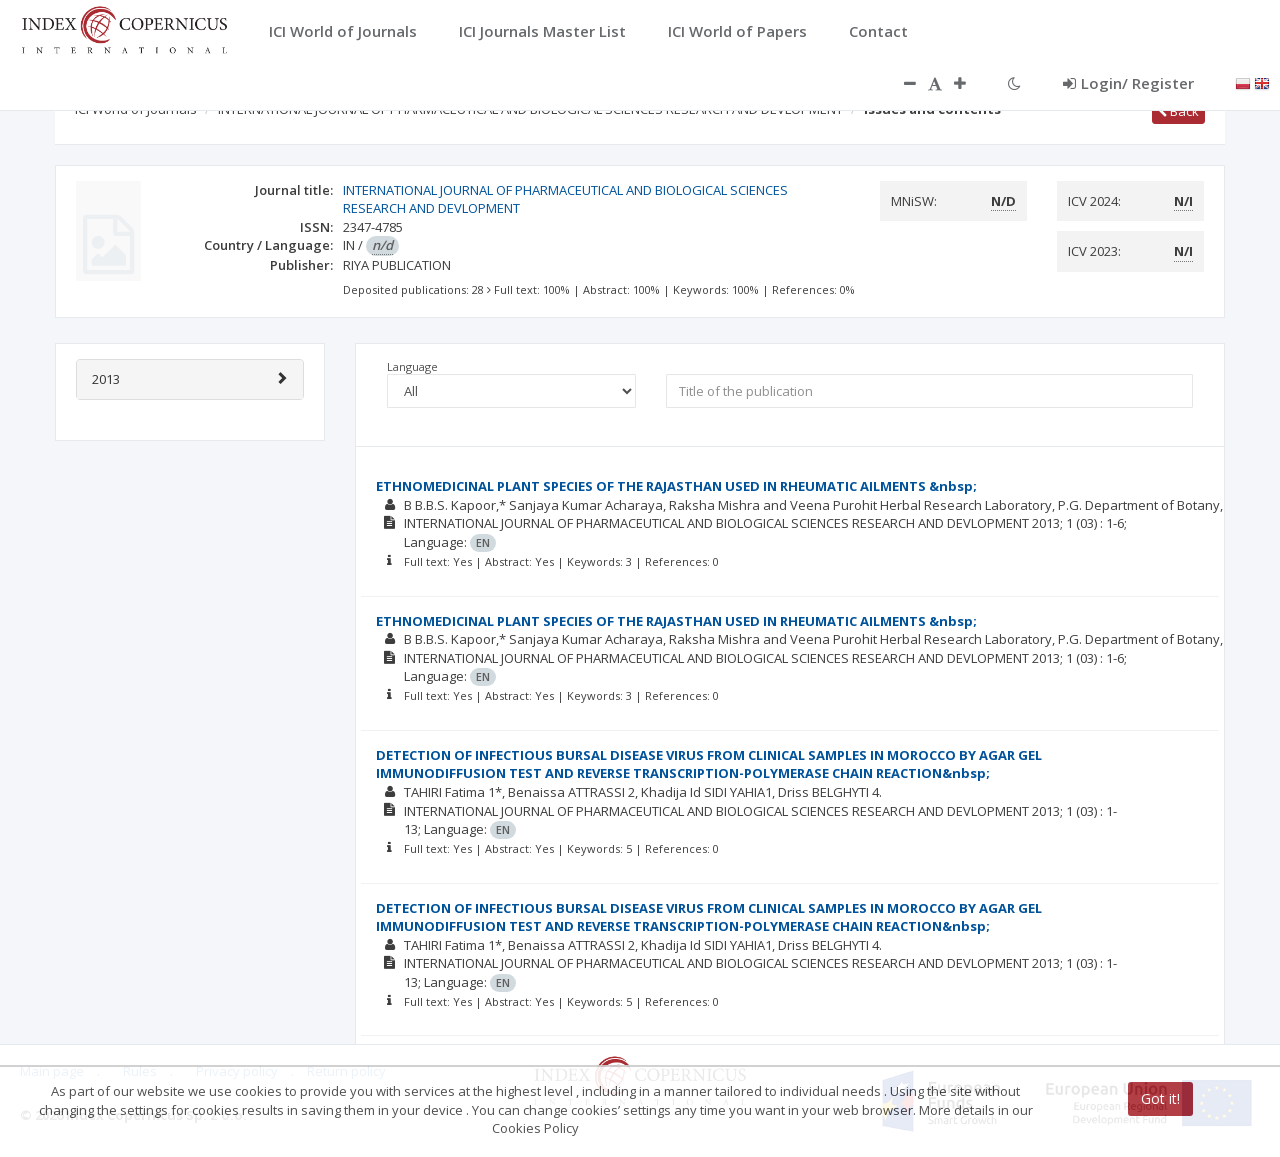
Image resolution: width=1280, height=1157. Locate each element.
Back (1178, 111)
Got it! (1160, 1098)
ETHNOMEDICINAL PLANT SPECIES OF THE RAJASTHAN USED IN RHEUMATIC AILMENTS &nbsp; (676, 486)
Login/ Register (1128, 83)
